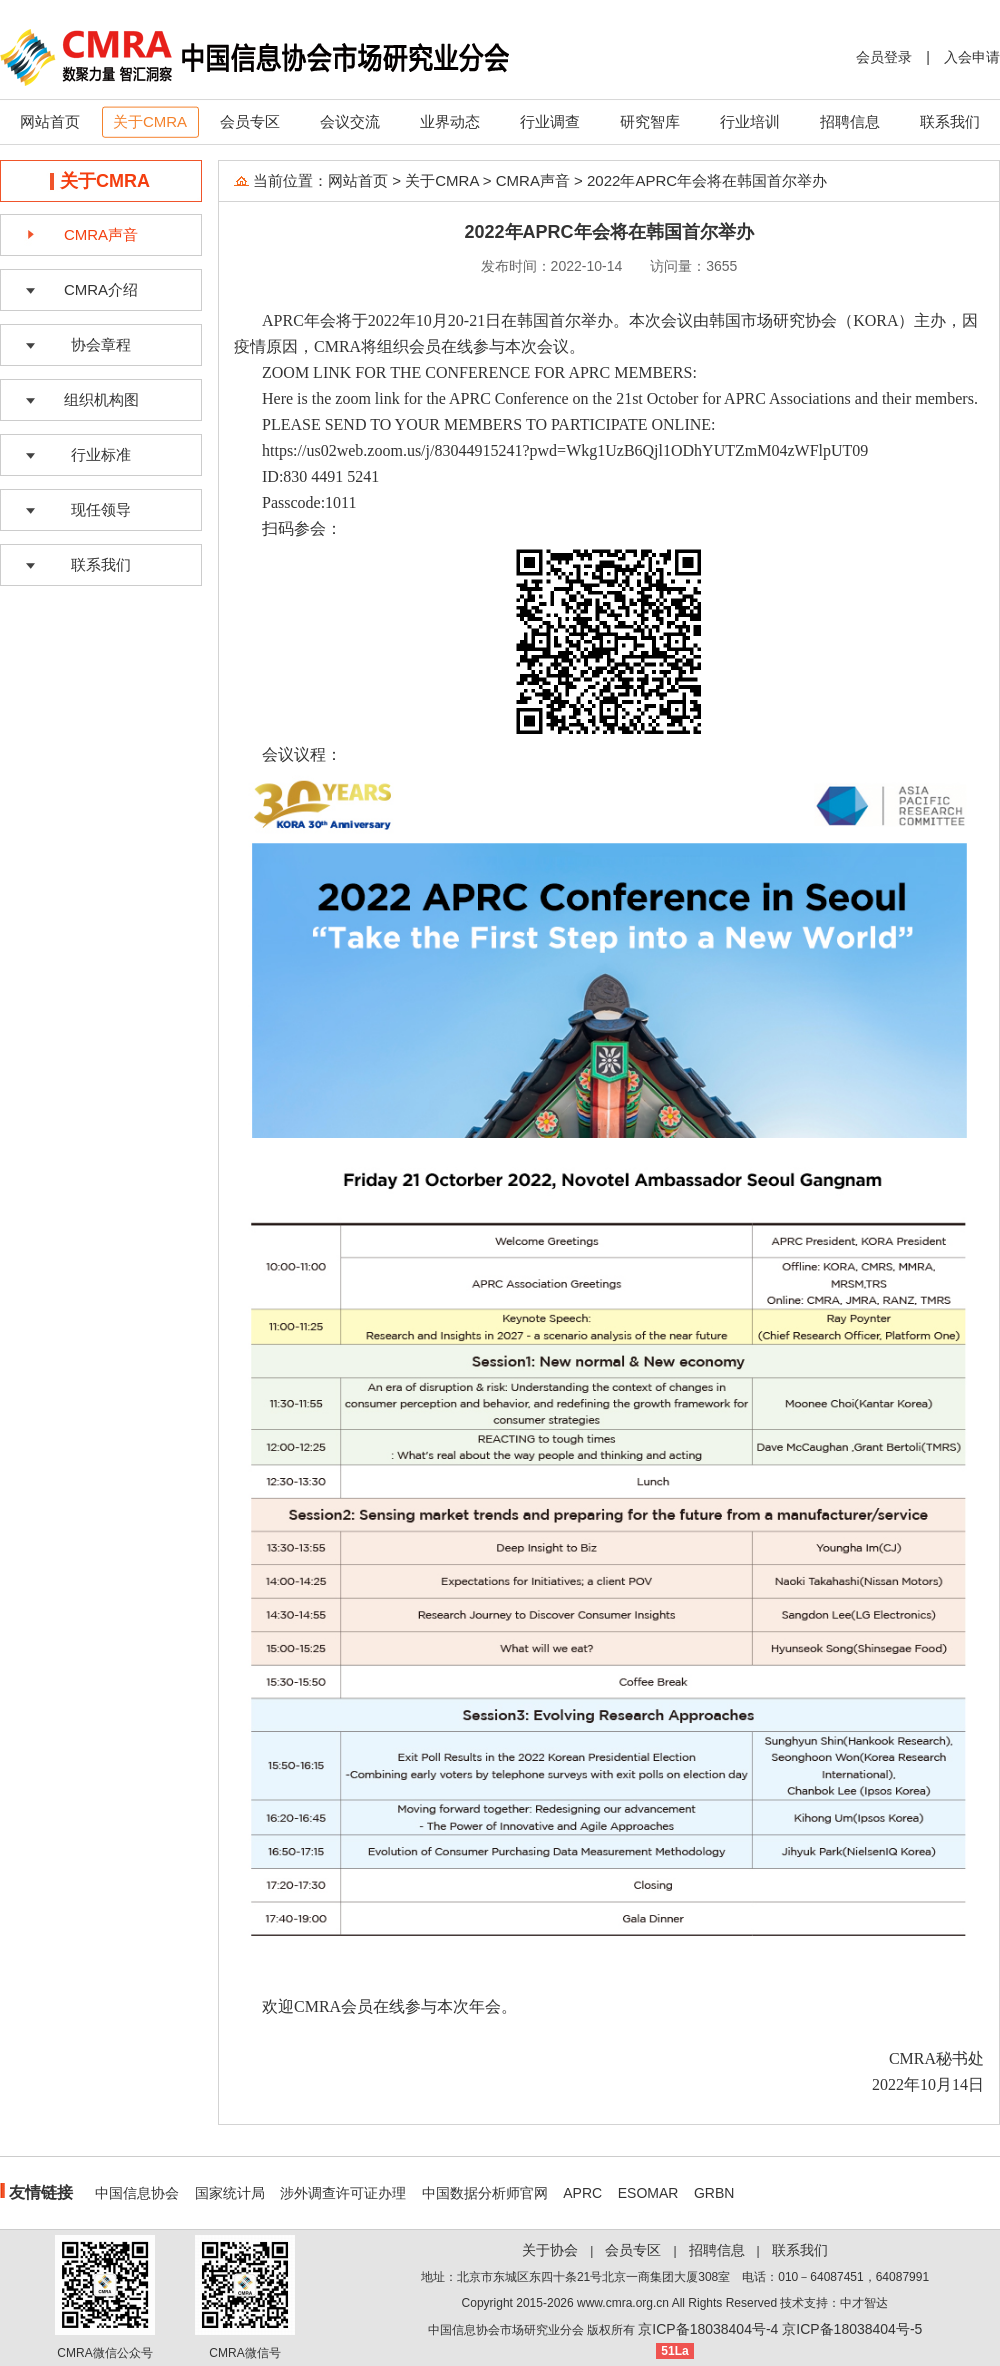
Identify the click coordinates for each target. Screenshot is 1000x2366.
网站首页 (50, 121)
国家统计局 (230, 2193)
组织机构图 (101, 399)
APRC (582, 2193)
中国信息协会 (137, 2193)
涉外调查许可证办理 (343, 2193)
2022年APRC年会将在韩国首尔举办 (707, 180)
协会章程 (101, 344)
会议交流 (350, 121)
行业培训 (750, 121)
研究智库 (650, 121)
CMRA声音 (101, 234)
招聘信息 (850, 121)
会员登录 (884, 57)
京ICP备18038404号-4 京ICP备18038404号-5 (780, 2329)
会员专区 (250, 121)
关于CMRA (150, 121)
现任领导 (101, 509)
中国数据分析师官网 (485, 2193)
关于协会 (550, 2250)
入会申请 (972, 57)
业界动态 (450, 121)
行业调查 (550, 121)
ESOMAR (648, 2193)
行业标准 (101, 454)
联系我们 (950, 121)
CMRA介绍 (101, 289)
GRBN (714, 2193)
